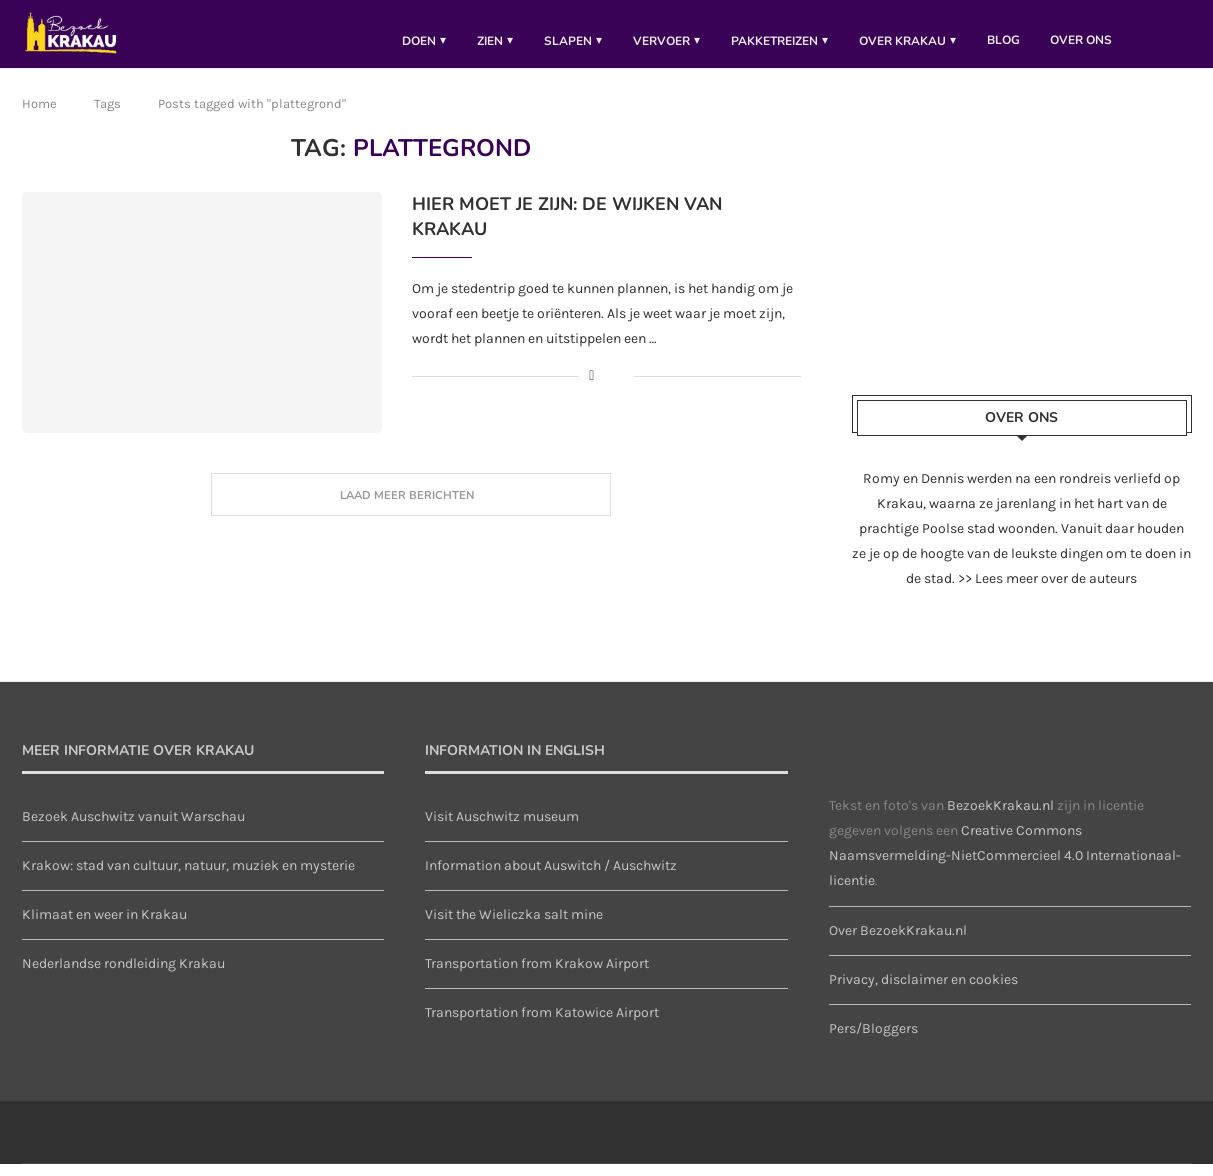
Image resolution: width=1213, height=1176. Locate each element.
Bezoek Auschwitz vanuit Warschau (133, 828)
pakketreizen (774, 41)
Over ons (1081, 40)
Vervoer (661, 41)
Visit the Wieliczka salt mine (514, 926)
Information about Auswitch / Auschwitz (551, 877)
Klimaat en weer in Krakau (104, 926)
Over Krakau (902, 41)
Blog (1003, 40)
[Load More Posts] (411, 507)
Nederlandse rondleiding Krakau (123, 975)
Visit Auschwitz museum (502, 828)
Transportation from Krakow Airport (537, 975)
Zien (490, 41)
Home (39, 115)
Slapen (568, 41)
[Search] (1182, 40)
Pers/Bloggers (873, 1040)
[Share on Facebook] (591, 388)
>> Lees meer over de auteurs (1047, 590)
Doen (419, 41)
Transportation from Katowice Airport (542, 1025)
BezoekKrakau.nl (1000, 817)
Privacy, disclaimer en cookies (923, 991)
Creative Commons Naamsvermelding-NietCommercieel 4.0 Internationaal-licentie (1005, 867)
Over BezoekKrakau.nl (898, 942)
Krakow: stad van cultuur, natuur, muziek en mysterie (188, 877)
